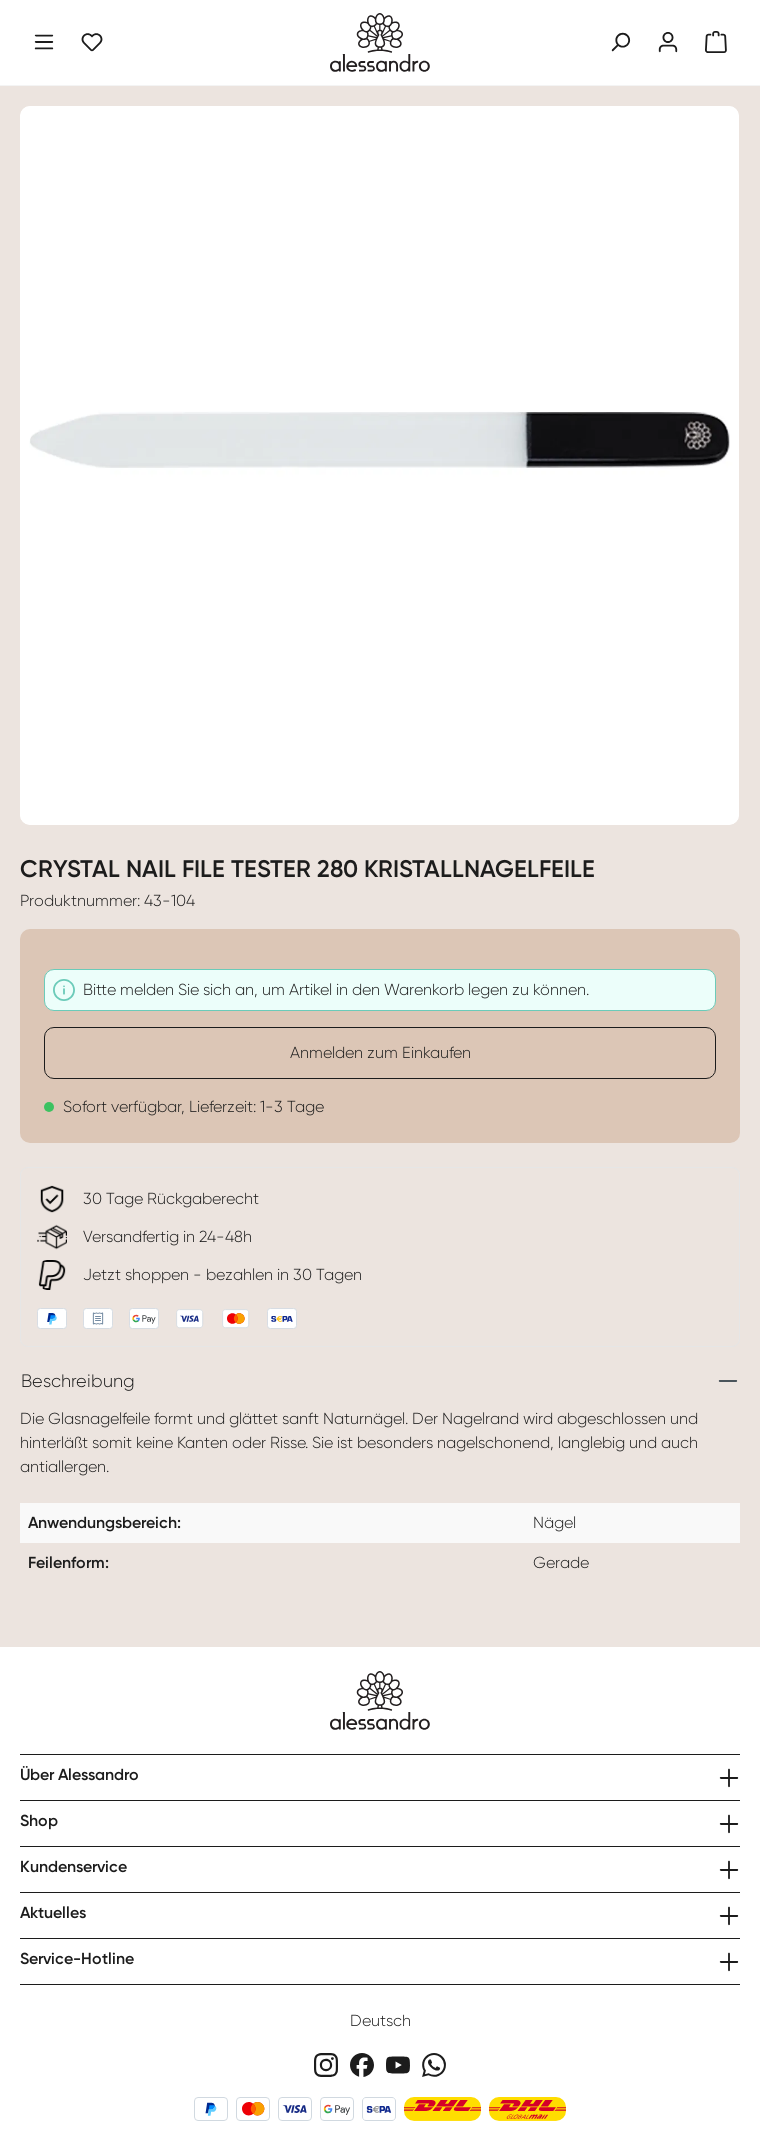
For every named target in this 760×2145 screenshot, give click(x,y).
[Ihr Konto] (668, 42)
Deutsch (380, 2020)
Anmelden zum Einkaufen (380, 1052)
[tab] (380, 1381)
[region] (380, 453)
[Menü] (44, 42)
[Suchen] (620, 42)
